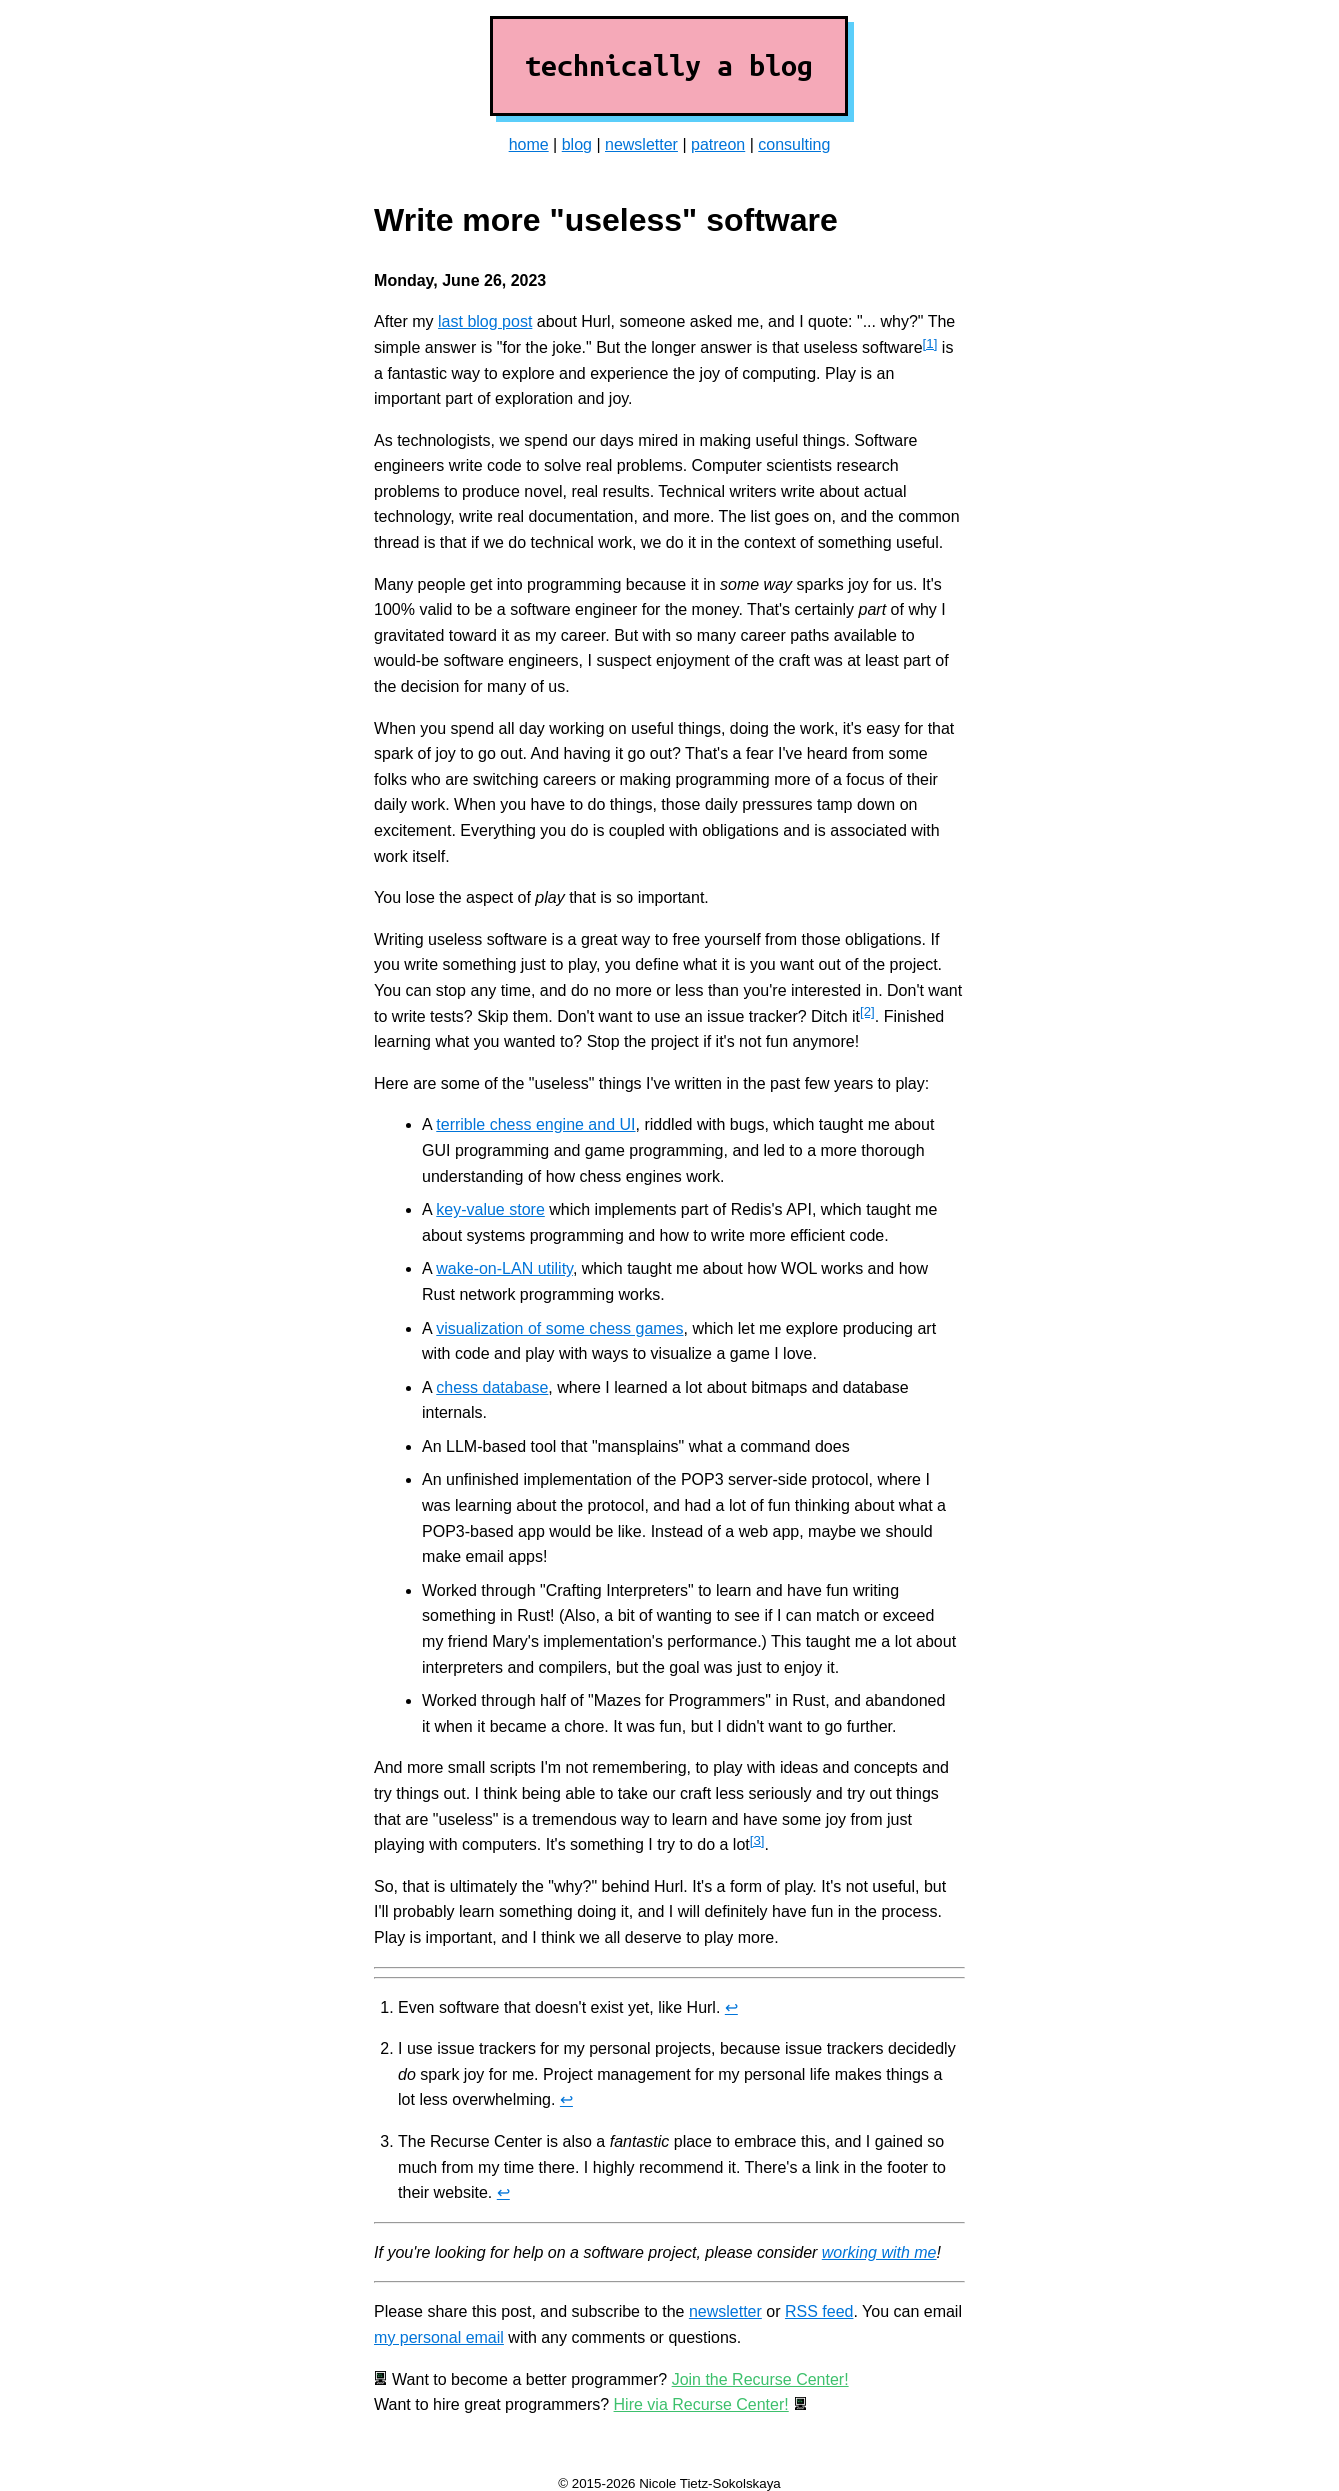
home (529, 144)
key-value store (490, 1209)
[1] (930, 343)
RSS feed (819, 2311)
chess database (492, 1387)
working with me (879, 2252)
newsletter (641, 144)
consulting (794, 144)
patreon (718, 144)
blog (577, 144)
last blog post (485, 321)
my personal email (439, 2337)
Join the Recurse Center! (760, 2379)
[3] (757, 1840)
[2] (867, 1011)
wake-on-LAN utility (504, 1268)
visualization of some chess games (559, 1328)
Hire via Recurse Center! (701, 2404)
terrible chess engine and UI (535, 1124)
